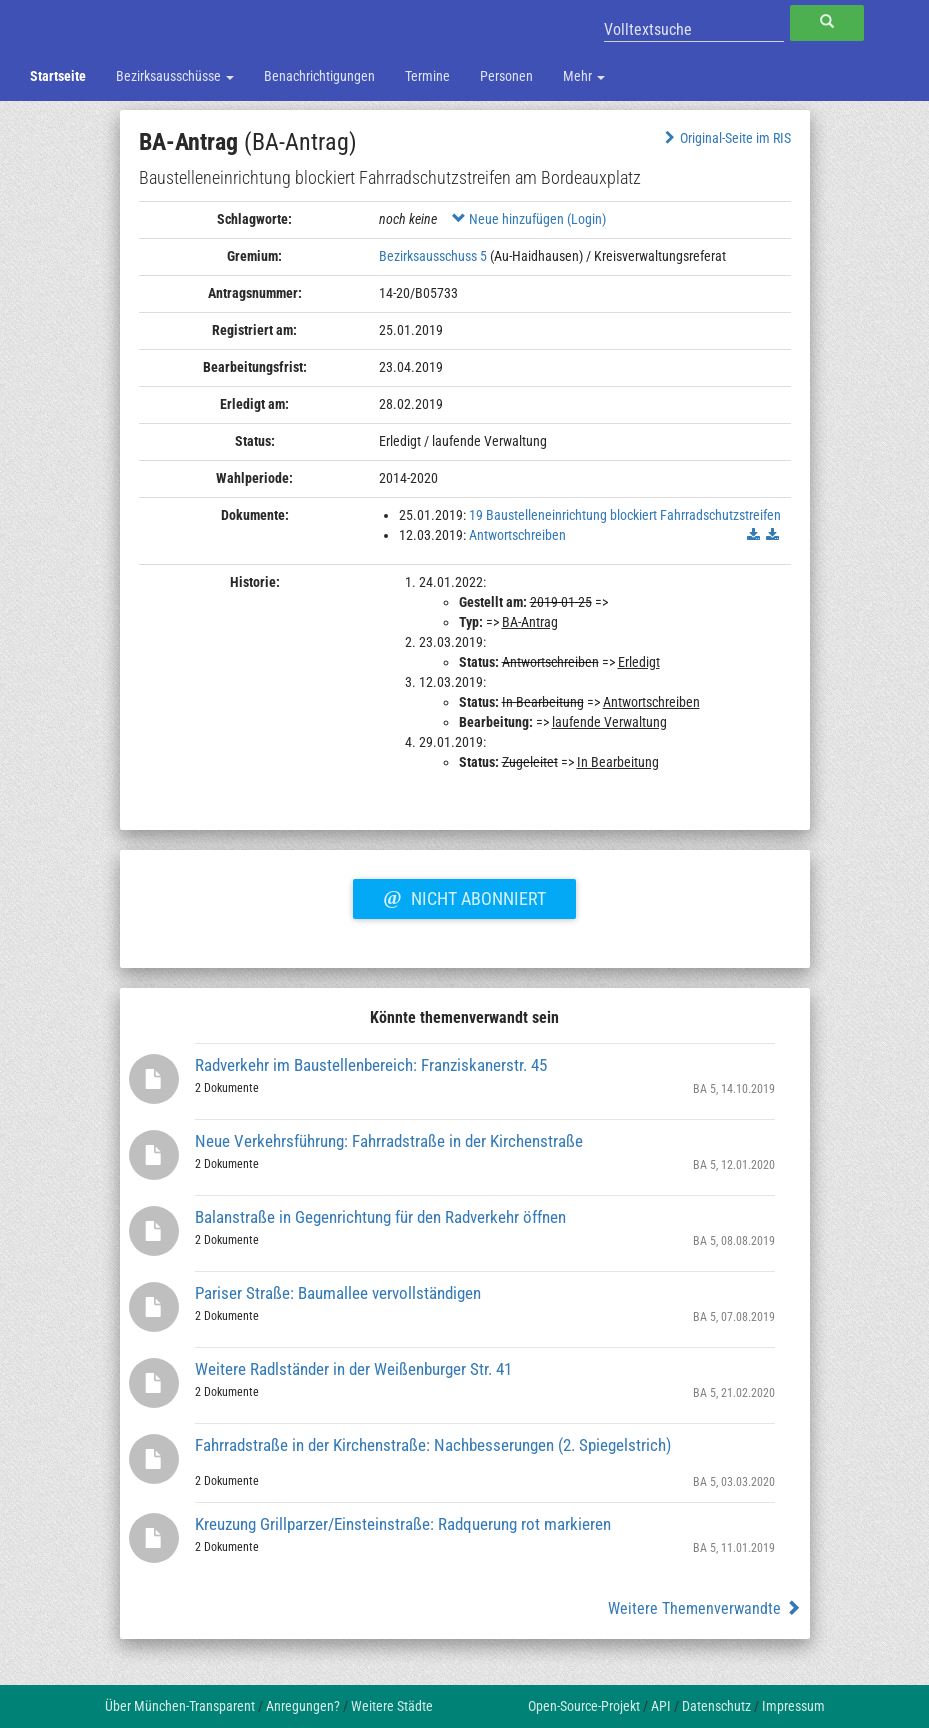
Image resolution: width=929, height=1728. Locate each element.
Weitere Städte (392, 1706)
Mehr (584, 76)
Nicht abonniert (464, 896)
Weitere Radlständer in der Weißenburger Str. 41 (353, 1369)
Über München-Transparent (180, 1706)
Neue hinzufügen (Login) (529, 219)
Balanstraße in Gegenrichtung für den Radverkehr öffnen (380, 1217)
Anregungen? (303, 1706)
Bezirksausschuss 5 (433, 256)
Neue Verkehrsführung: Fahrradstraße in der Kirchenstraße (389, 1141)
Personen (506, 76)
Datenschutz (716, 1706)
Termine (427, 76)
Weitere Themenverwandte (704, 1608)
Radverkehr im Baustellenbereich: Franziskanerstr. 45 (371, 1065)
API (661, 1706)
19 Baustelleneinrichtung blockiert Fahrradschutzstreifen (625, 515)
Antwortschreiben (517, 535)
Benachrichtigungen (319, 76)
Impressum (793, 1706)
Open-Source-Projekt (584, 1706)
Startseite (58, 76)
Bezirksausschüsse (175, 76)
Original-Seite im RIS (725, 138)
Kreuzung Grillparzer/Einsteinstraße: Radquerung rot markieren (403, 1524)
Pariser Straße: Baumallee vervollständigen (338, 1293)
